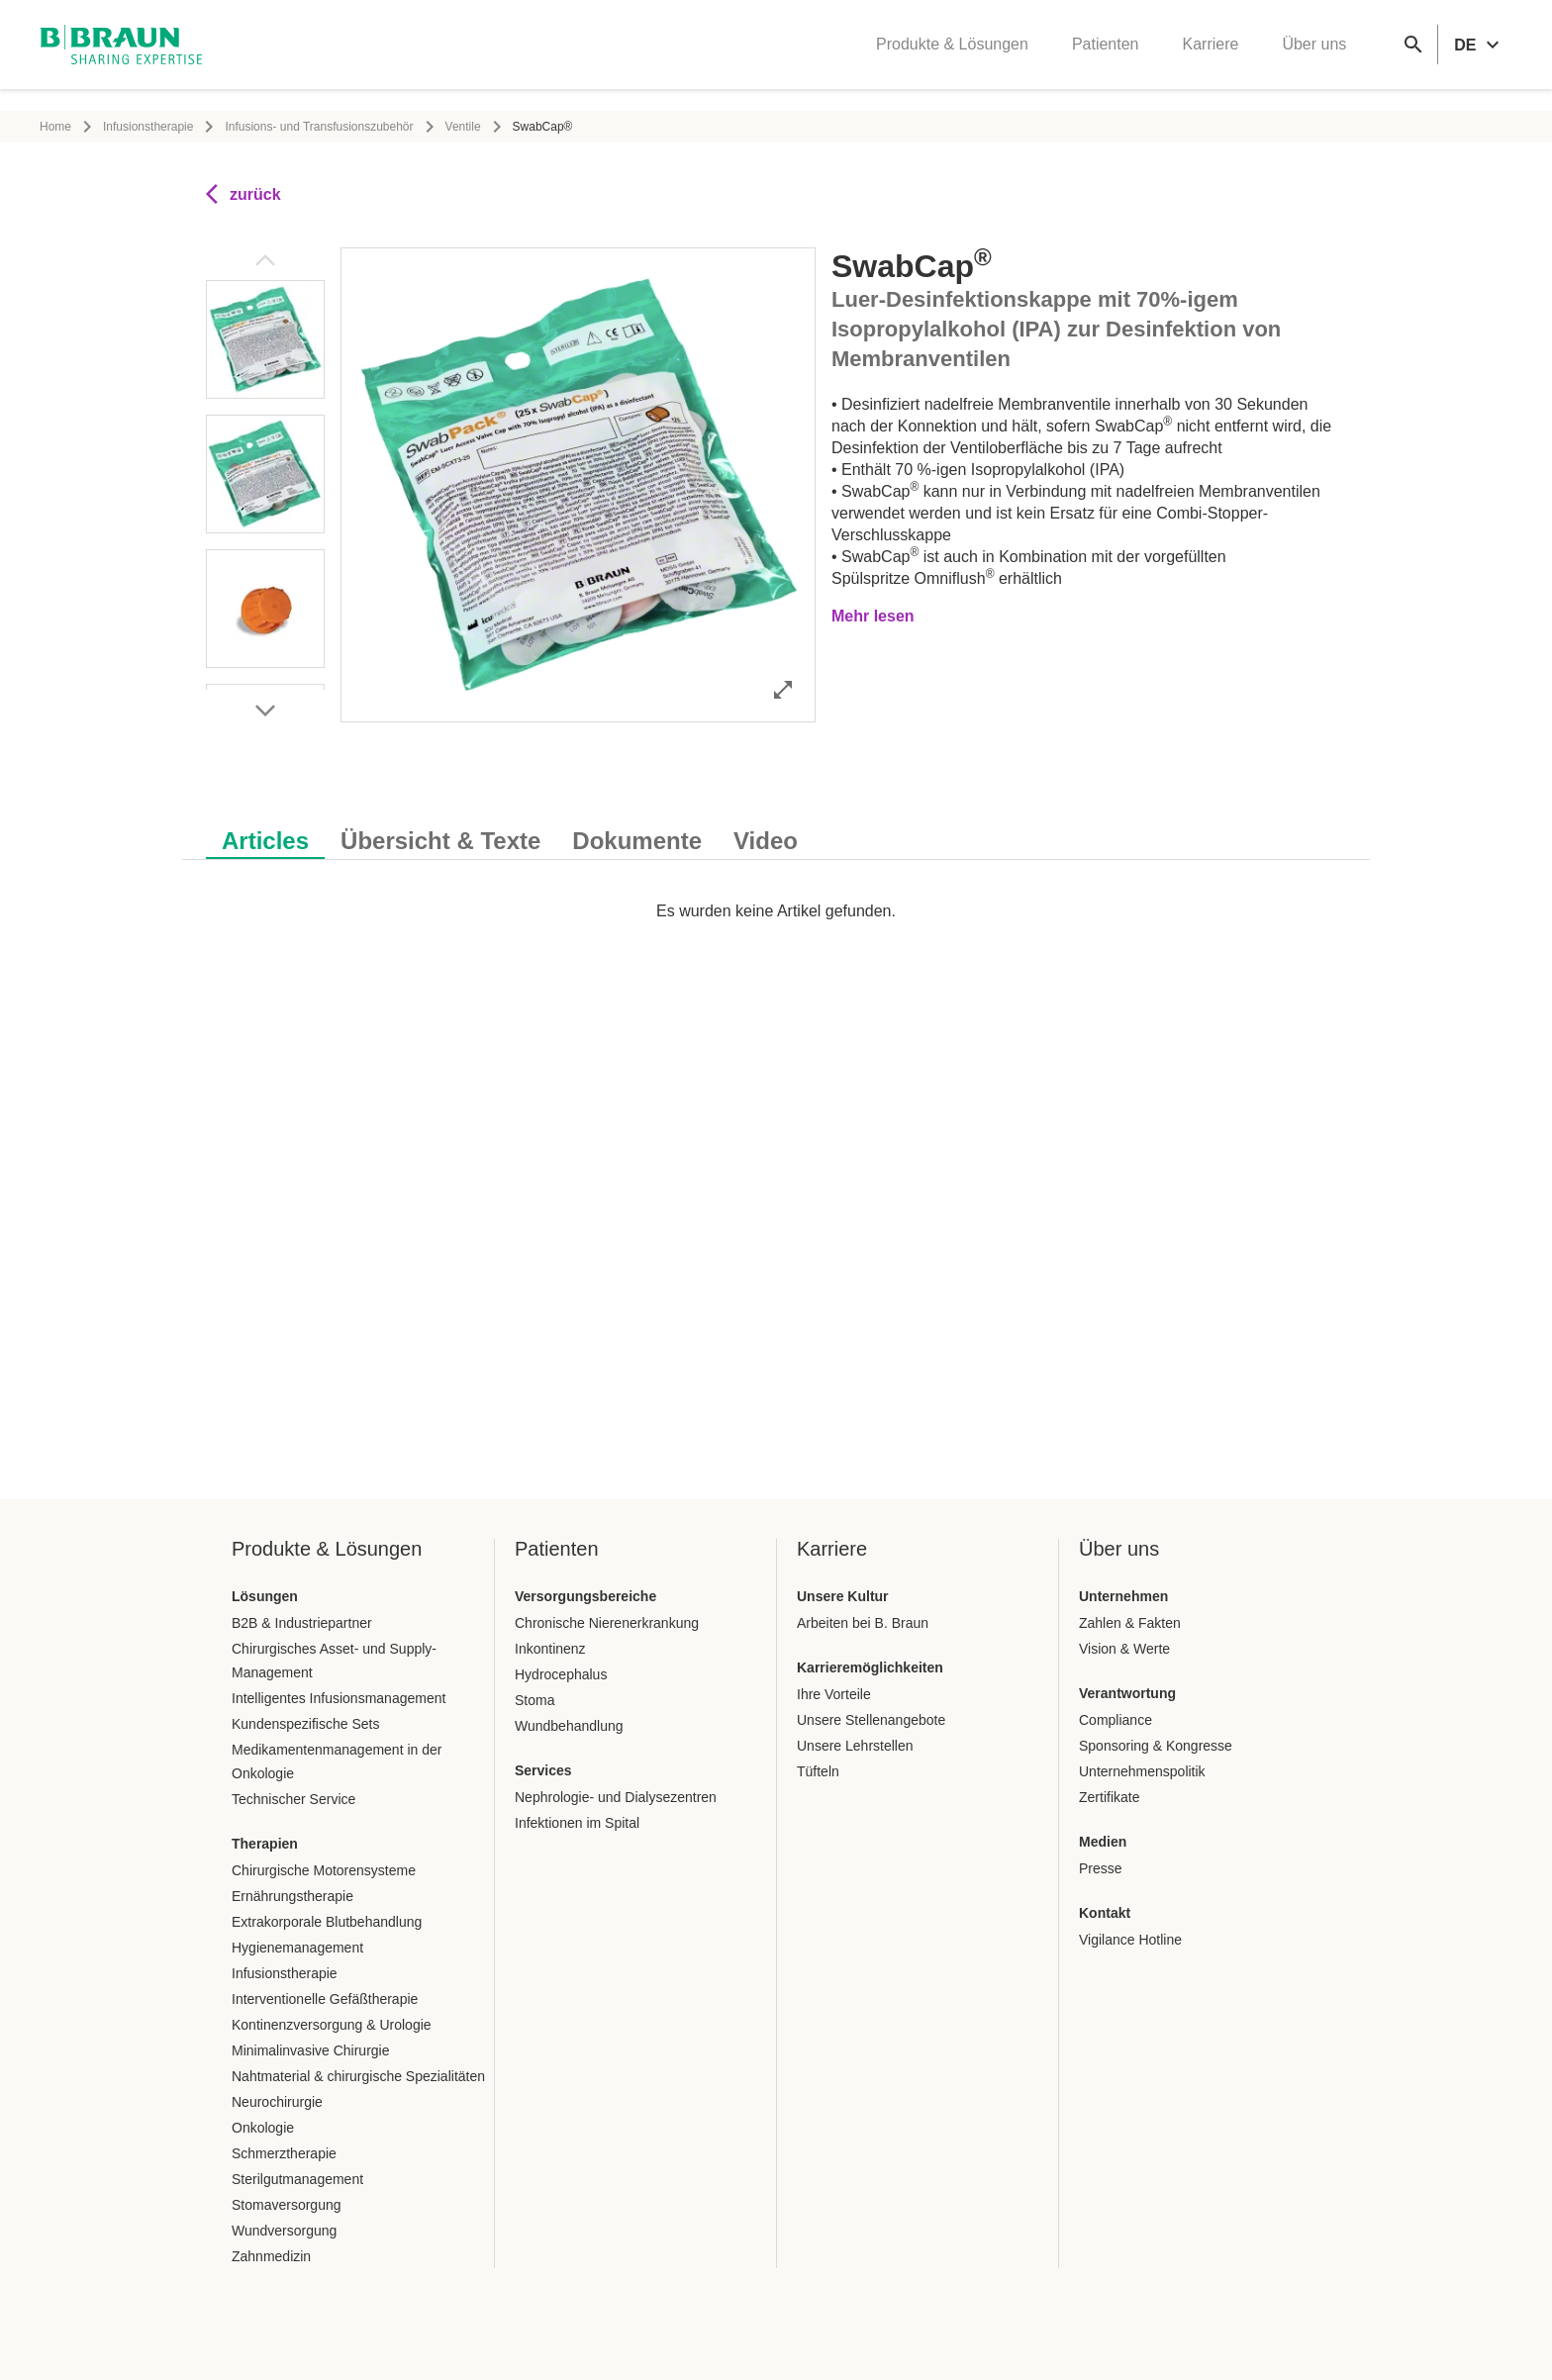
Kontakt (1104, 1913)
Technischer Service (293, 1799)
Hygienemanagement (297, 1947)
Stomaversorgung (286, 2205)
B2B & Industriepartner (302, 1623)
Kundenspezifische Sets (305, 1724)
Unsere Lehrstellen (855, 1746)
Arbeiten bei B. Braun (862, 1623)
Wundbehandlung (569, 1726)
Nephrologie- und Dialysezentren (616, 1797)
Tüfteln (818, 1771)
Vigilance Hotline (1130, 1940)
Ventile (463, 127)
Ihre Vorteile (834, 1694)
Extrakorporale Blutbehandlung (327, 1922)
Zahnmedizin (271, 2256)
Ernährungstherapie (292, 1896)
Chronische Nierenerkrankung (607, 1623)
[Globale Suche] (1413, 55)
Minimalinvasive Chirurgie (311, 2050)
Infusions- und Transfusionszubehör (319, 127)
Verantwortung (1127, 1693)
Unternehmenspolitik (1142, 1771)
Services (543, 1770)
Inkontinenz (550, 1649)
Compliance (1115, 1720)
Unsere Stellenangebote (871, 1720)
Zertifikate (1109, 1797)
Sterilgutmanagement (297, 2179)
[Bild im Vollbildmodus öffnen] (783, 689)
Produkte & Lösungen (952, 55)
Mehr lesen (873, 616)
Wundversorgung (284, 2230)
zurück (243, 194)
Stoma (534, 1700)
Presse (1100, 1868)
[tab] (265, 837)
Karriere (1210, 55)
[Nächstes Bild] (265, 710)
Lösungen (265, 1596)
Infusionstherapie (148, 127)
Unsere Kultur (843, 1596)
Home (55, 127)
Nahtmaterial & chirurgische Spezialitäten (358, 2076)
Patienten (1105, 55)
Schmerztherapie (284, 2153)
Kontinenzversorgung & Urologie (332, 2025)
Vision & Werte (1124, 1649)
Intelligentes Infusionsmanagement (338, 1698)
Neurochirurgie (277, 2102)
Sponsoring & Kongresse (1155, 1746)
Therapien (265, 1844)
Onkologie (263, 2128)
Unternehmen (1123, 1596)
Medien (1102, 1842)
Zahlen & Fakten (1130, 1623)
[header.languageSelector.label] (1479, 55)
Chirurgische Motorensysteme (324, 1870)
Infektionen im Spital (577, 1823)
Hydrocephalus (561, 1674)
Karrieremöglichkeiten (870, 1667)
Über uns (1314, 55)
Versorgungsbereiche (585, 1596)
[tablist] (776, 831)
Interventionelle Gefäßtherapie (325, 1999)
